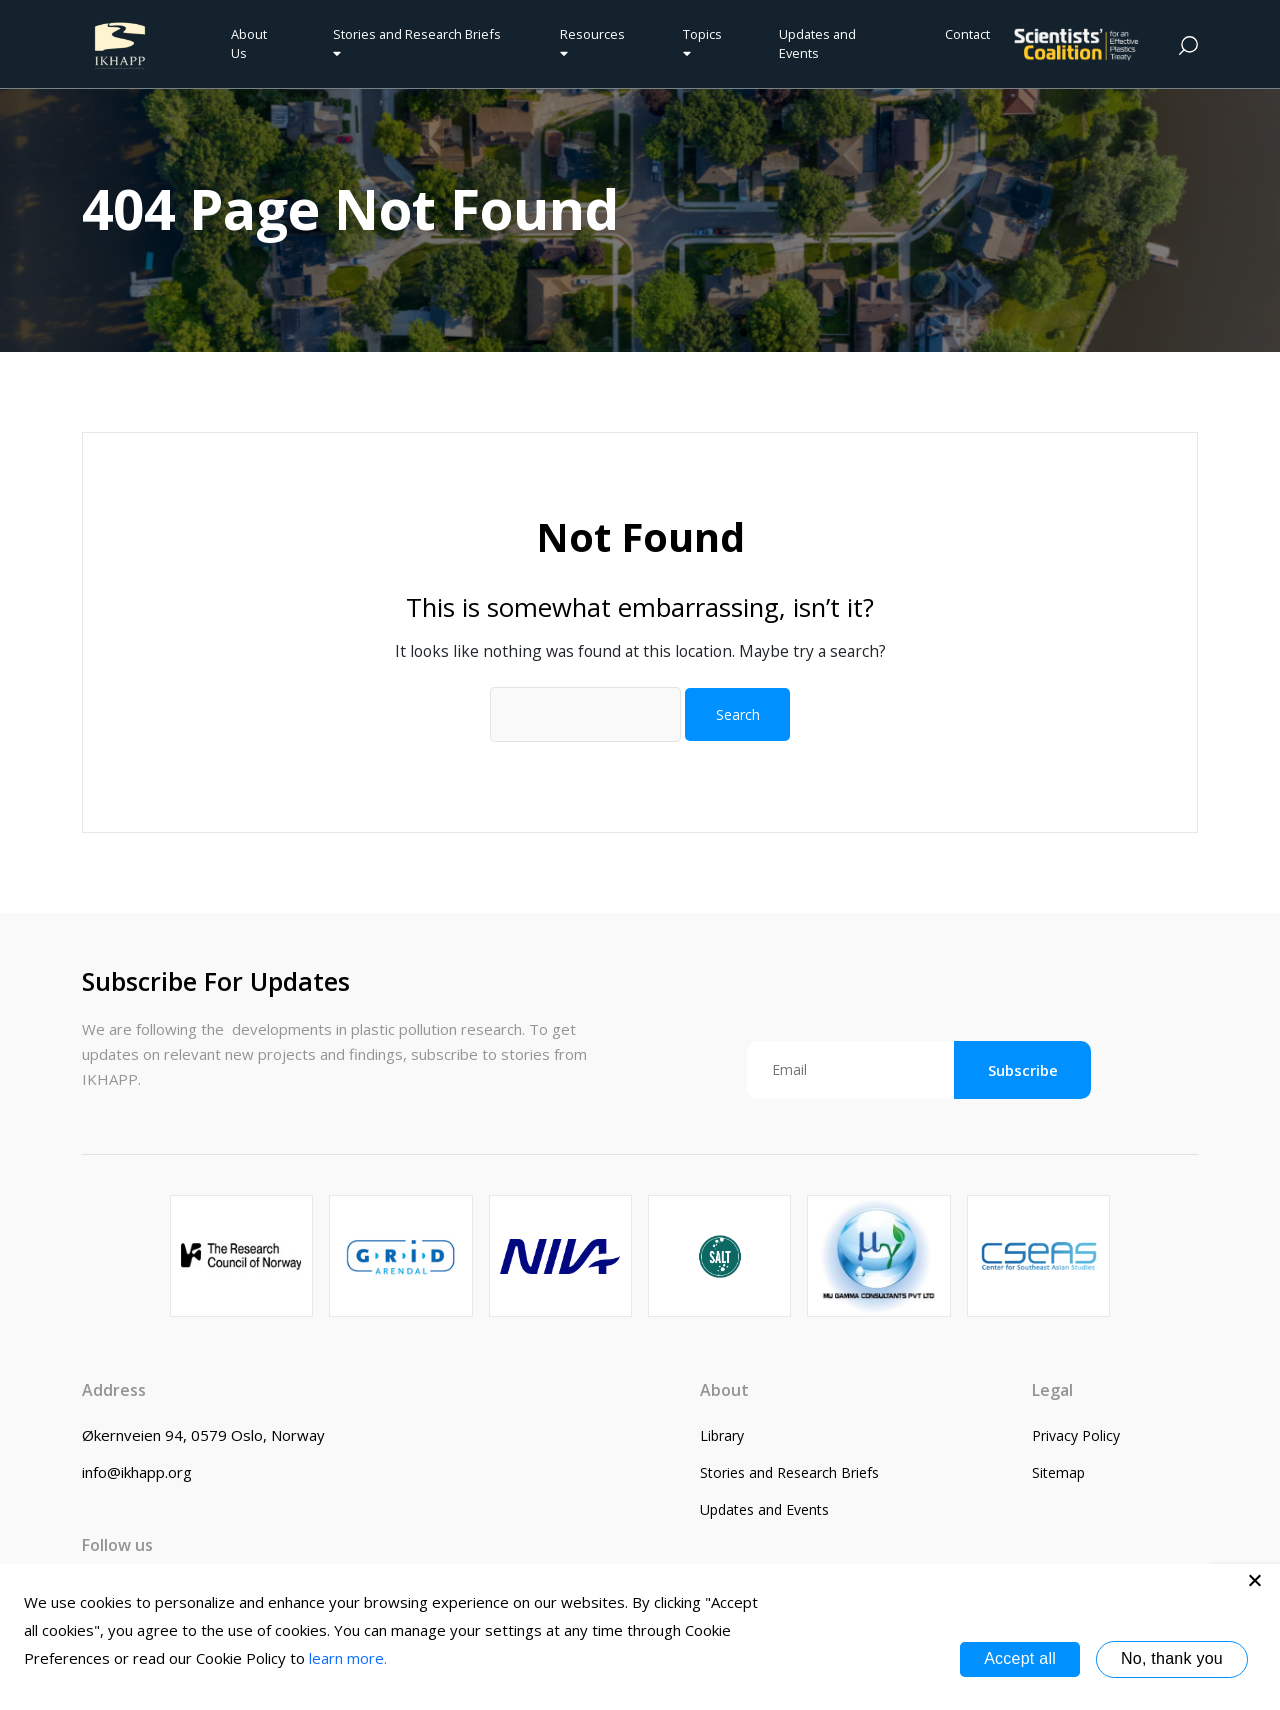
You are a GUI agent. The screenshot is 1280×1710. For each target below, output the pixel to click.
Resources (592, 43)
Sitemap (1058, 1472)
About (724, 1390)
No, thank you (1172, 1658)
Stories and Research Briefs (420, 43)
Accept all (1020, 1658)
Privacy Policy (1076, 1435)
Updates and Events (817, 43)
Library (722, 1435)
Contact (967, 34)
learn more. (348, 1658)
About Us (249, 43)
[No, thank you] (1255, 1580)
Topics (702, 43)
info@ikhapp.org (137, 1472)
